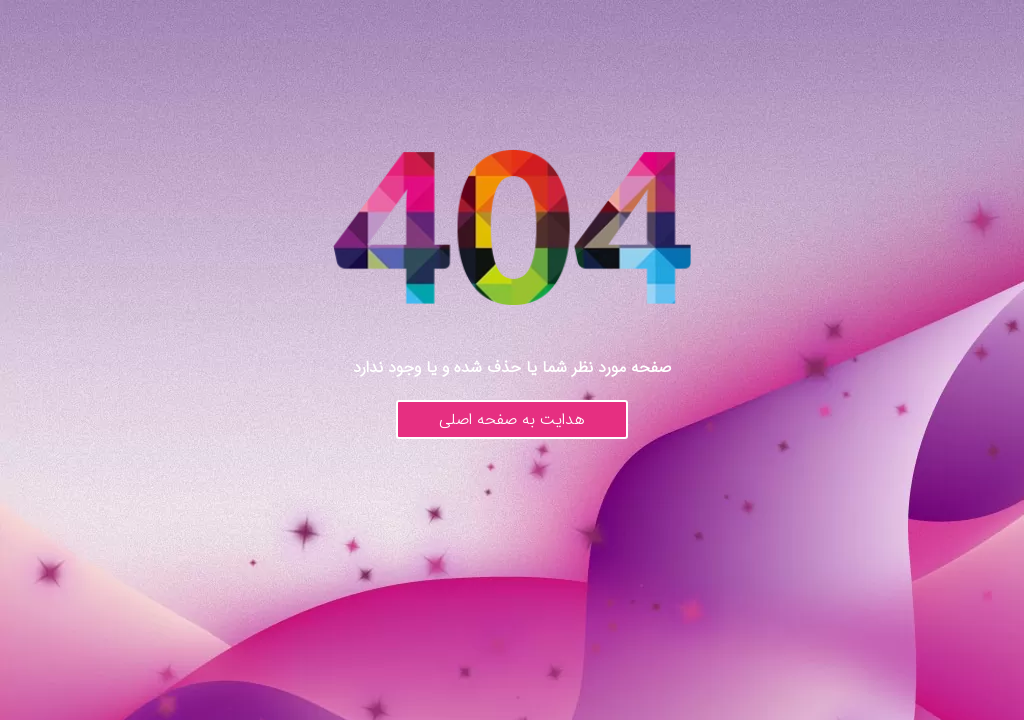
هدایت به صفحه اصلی (512, 419)
